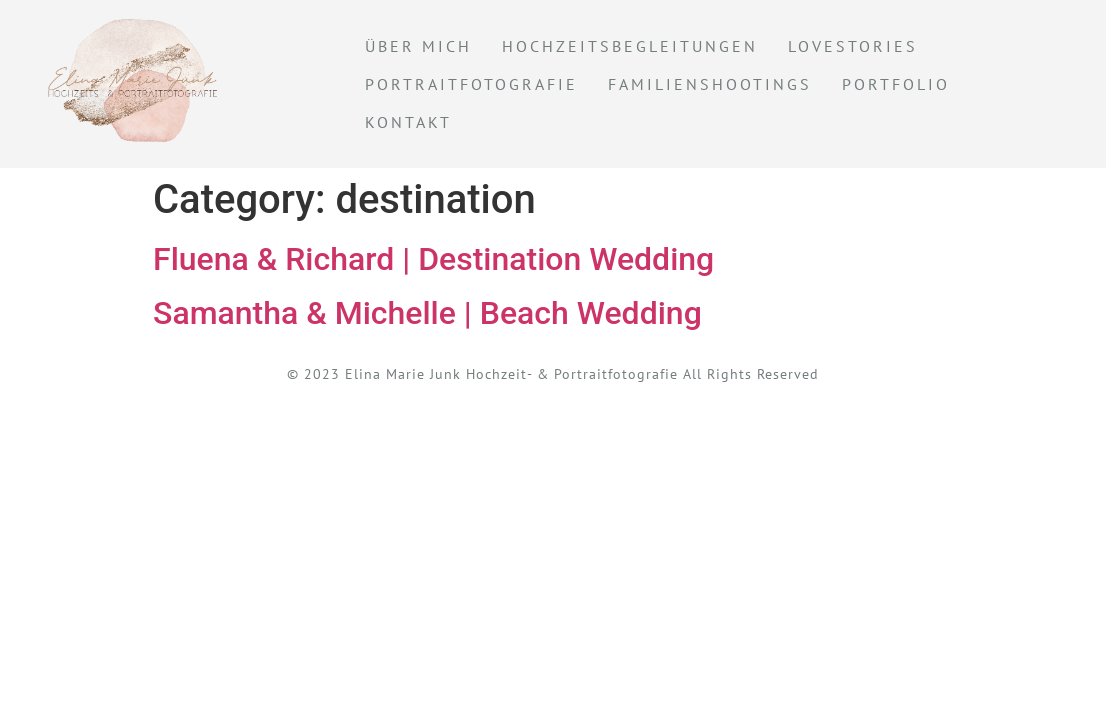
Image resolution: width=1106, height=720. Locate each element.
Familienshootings (710, 84)
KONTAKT (408, 122)
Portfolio (896, 84)
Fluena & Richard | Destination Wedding (433, 259)
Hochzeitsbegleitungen (630, 46)
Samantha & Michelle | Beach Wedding (427, 313)
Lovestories (853, 46)
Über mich (418, 46)
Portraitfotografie (471, 84)
